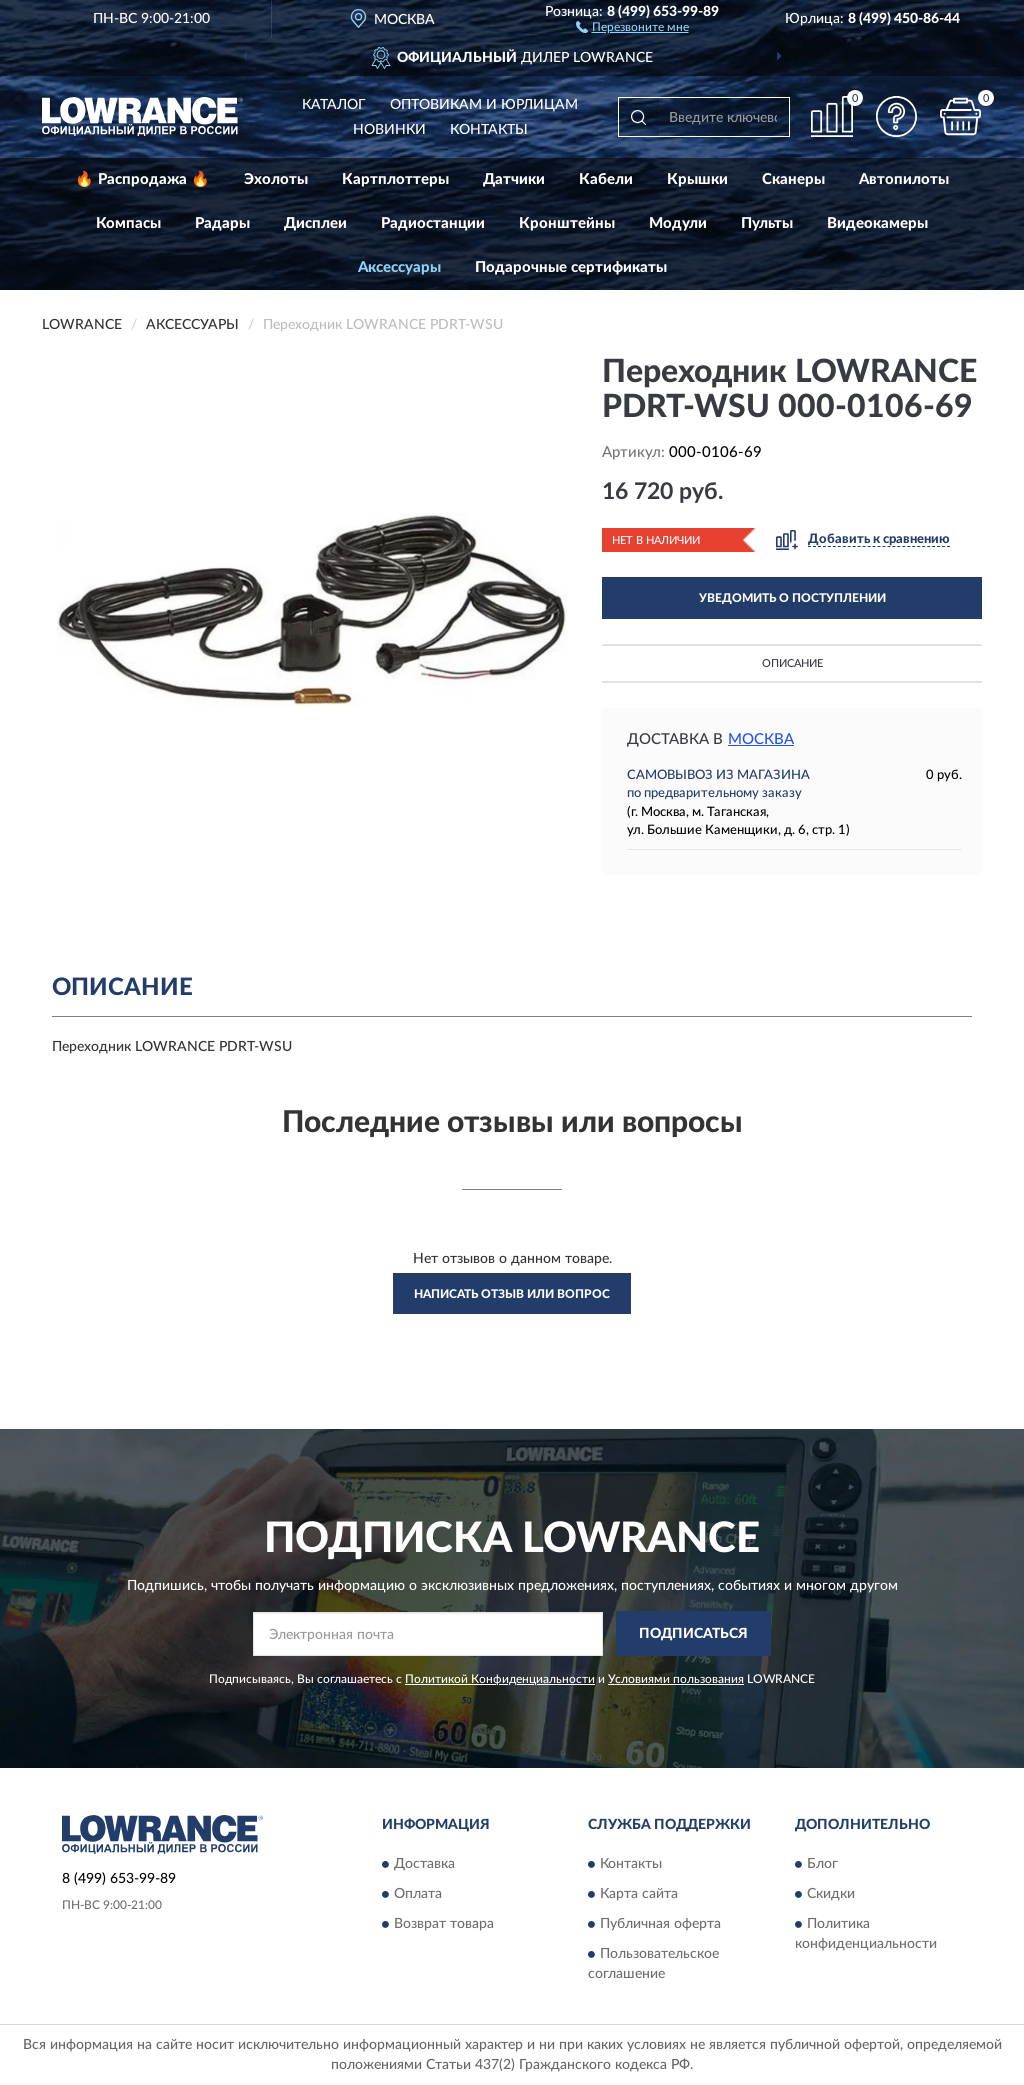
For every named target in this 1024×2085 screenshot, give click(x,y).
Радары (222, 223)
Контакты (489, 130)
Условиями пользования (676, 1679)
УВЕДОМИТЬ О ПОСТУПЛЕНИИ (792, 598)
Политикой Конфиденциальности (500, 1679)
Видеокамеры (877, 223)
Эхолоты (276, 179)
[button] (632, 26)
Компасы (128, 223)
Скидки (831, 1894)
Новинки (389, 130)
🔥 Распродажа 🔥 (142, 179)
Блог (822, 1864)
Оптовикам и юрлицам (484, 105)
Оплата (418, 1894)
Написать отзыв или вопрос (512, 1294)
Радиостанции (433, 223)
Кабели (606, 179)
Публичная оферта (660, 1924)
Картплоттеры (395, 179)
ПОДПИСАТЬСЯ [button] (693, 1634)
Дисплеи (315, 223)
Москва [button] (761, 739)
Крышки (697, 179)
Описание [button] (792, 663)
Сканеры (793, 179)
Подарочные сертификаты (571, 267)
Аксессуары (399, 267)
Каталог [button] (334, 105)
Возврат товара (444, 1924)
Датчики (514, 179)
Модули (678, 223)
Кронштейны (567, 223)
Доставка (424, 1864)
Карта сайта (639, 1894)
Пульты (767, 223)
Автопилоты (904, 179)
